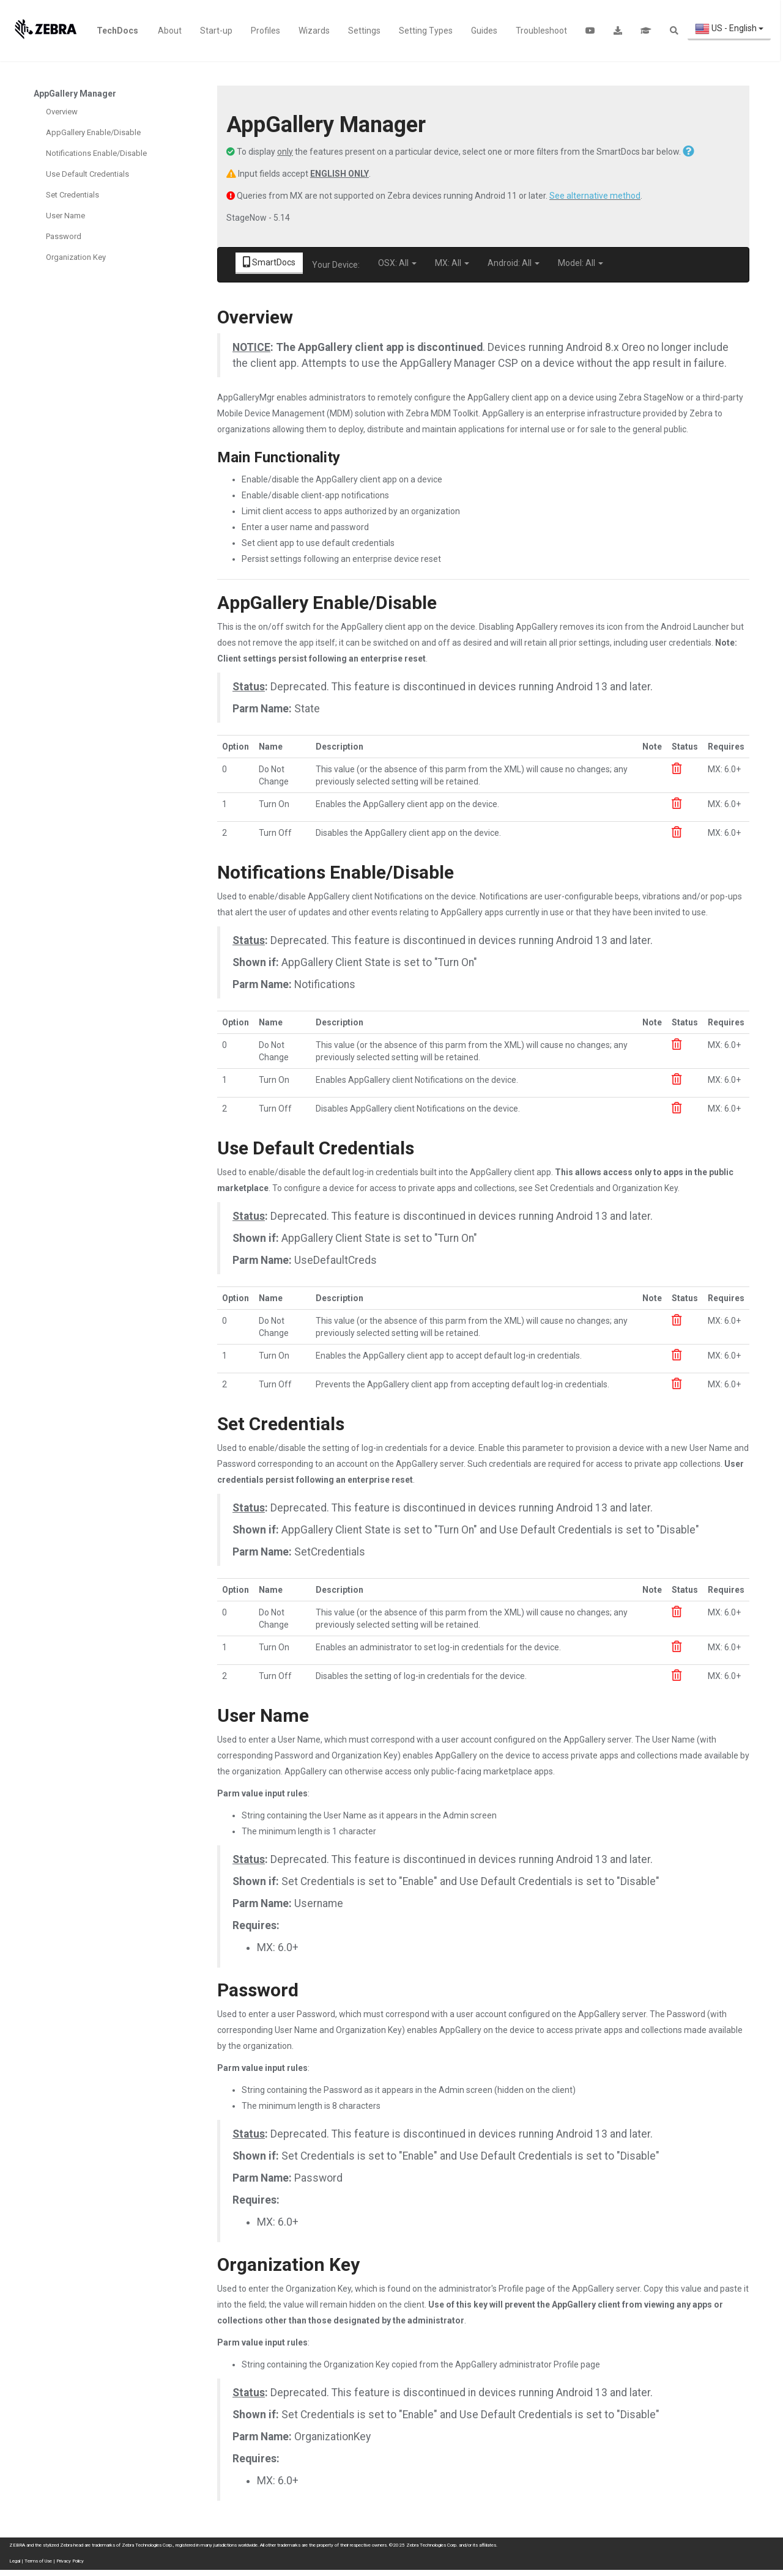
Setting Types (426, 30)
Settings (364, 30)
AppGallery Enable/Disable (93, 132)
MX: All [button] (452, 263)
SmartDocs (269, 262)
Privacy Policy (70, 2561)
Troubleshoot (541, 30)
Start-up (216, 30)
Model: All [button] (580, 263)
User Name (65, 215)
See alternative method (594, 196)
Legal (14, 2561)
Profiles (265, 30)
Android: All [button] (514, 263)
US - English (729, 29)
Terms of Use (38, 2561)
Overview (62, 111)
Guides (484, 30)
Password (63, 236)
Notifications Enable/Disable (96, 153)
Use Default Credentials (87, 174)
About (170, 30)
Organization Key (76, 257)
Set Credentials (72, 194)
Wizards (314, 30)
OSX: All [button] (397, 263)
